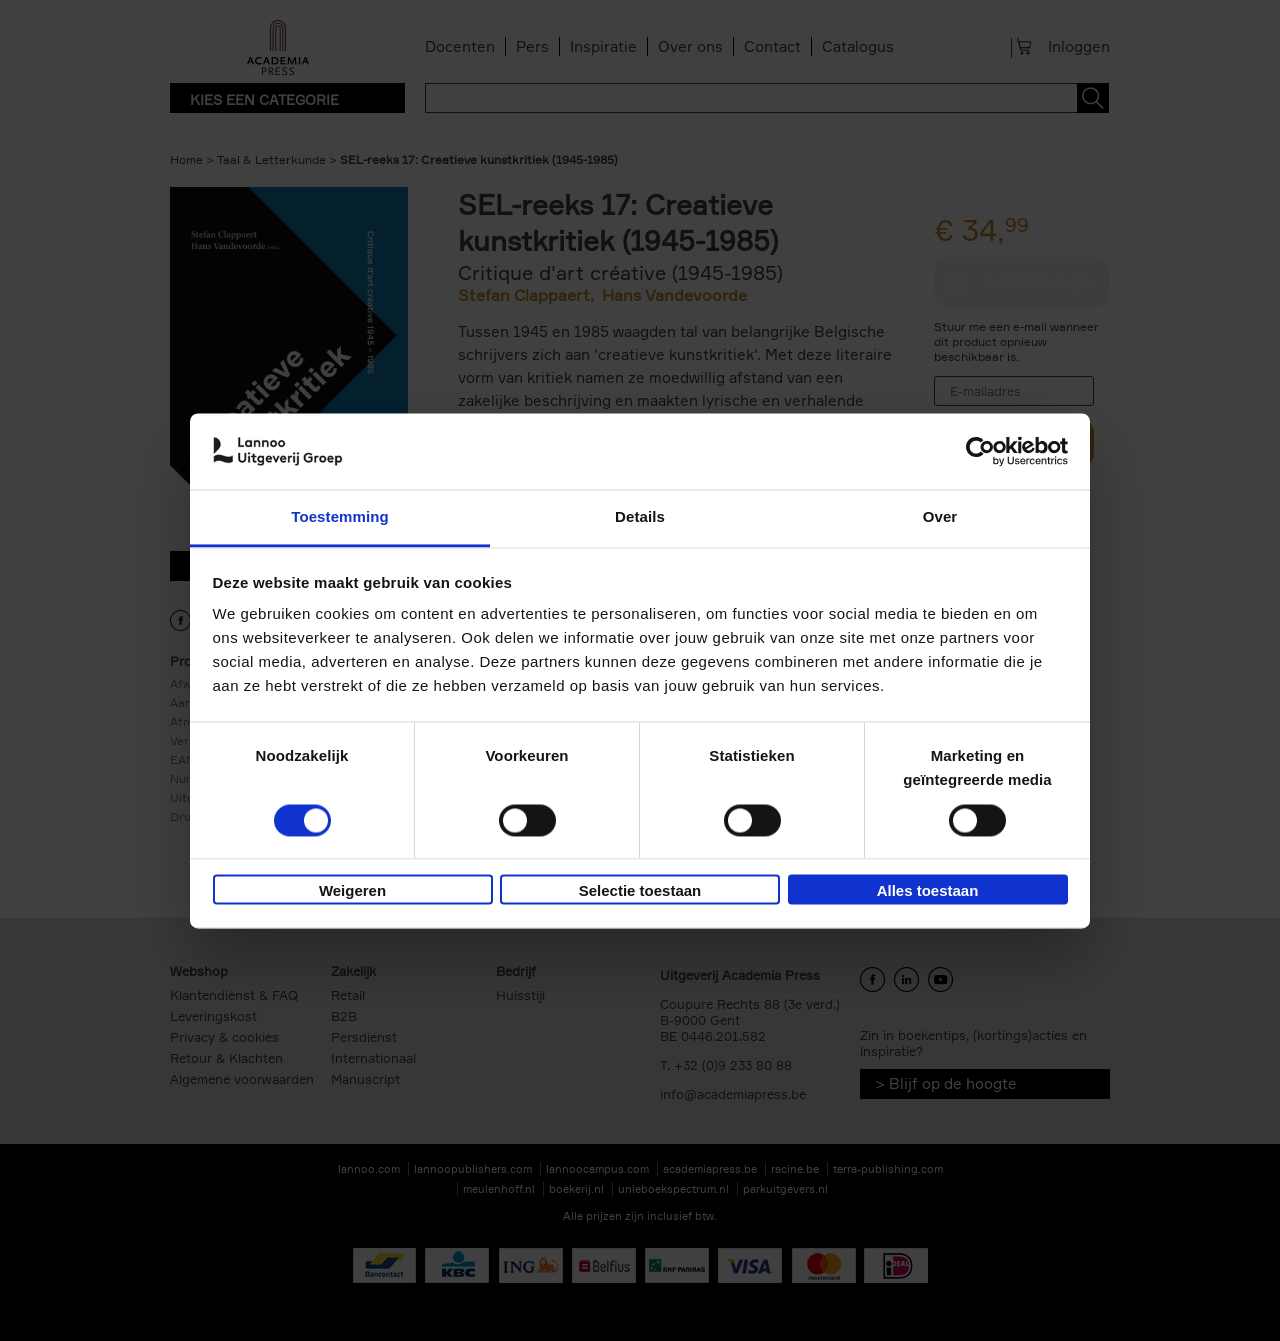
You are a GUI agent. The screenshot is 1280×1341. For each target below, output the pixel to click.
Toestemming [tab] (340, 517)
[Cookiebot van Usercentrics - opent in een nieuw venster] (980, 451)
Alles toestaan (928, 891)
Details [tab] (640, 517)
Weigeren (352, 891)
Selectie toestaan (640, 891)
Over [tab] (940, 517)
